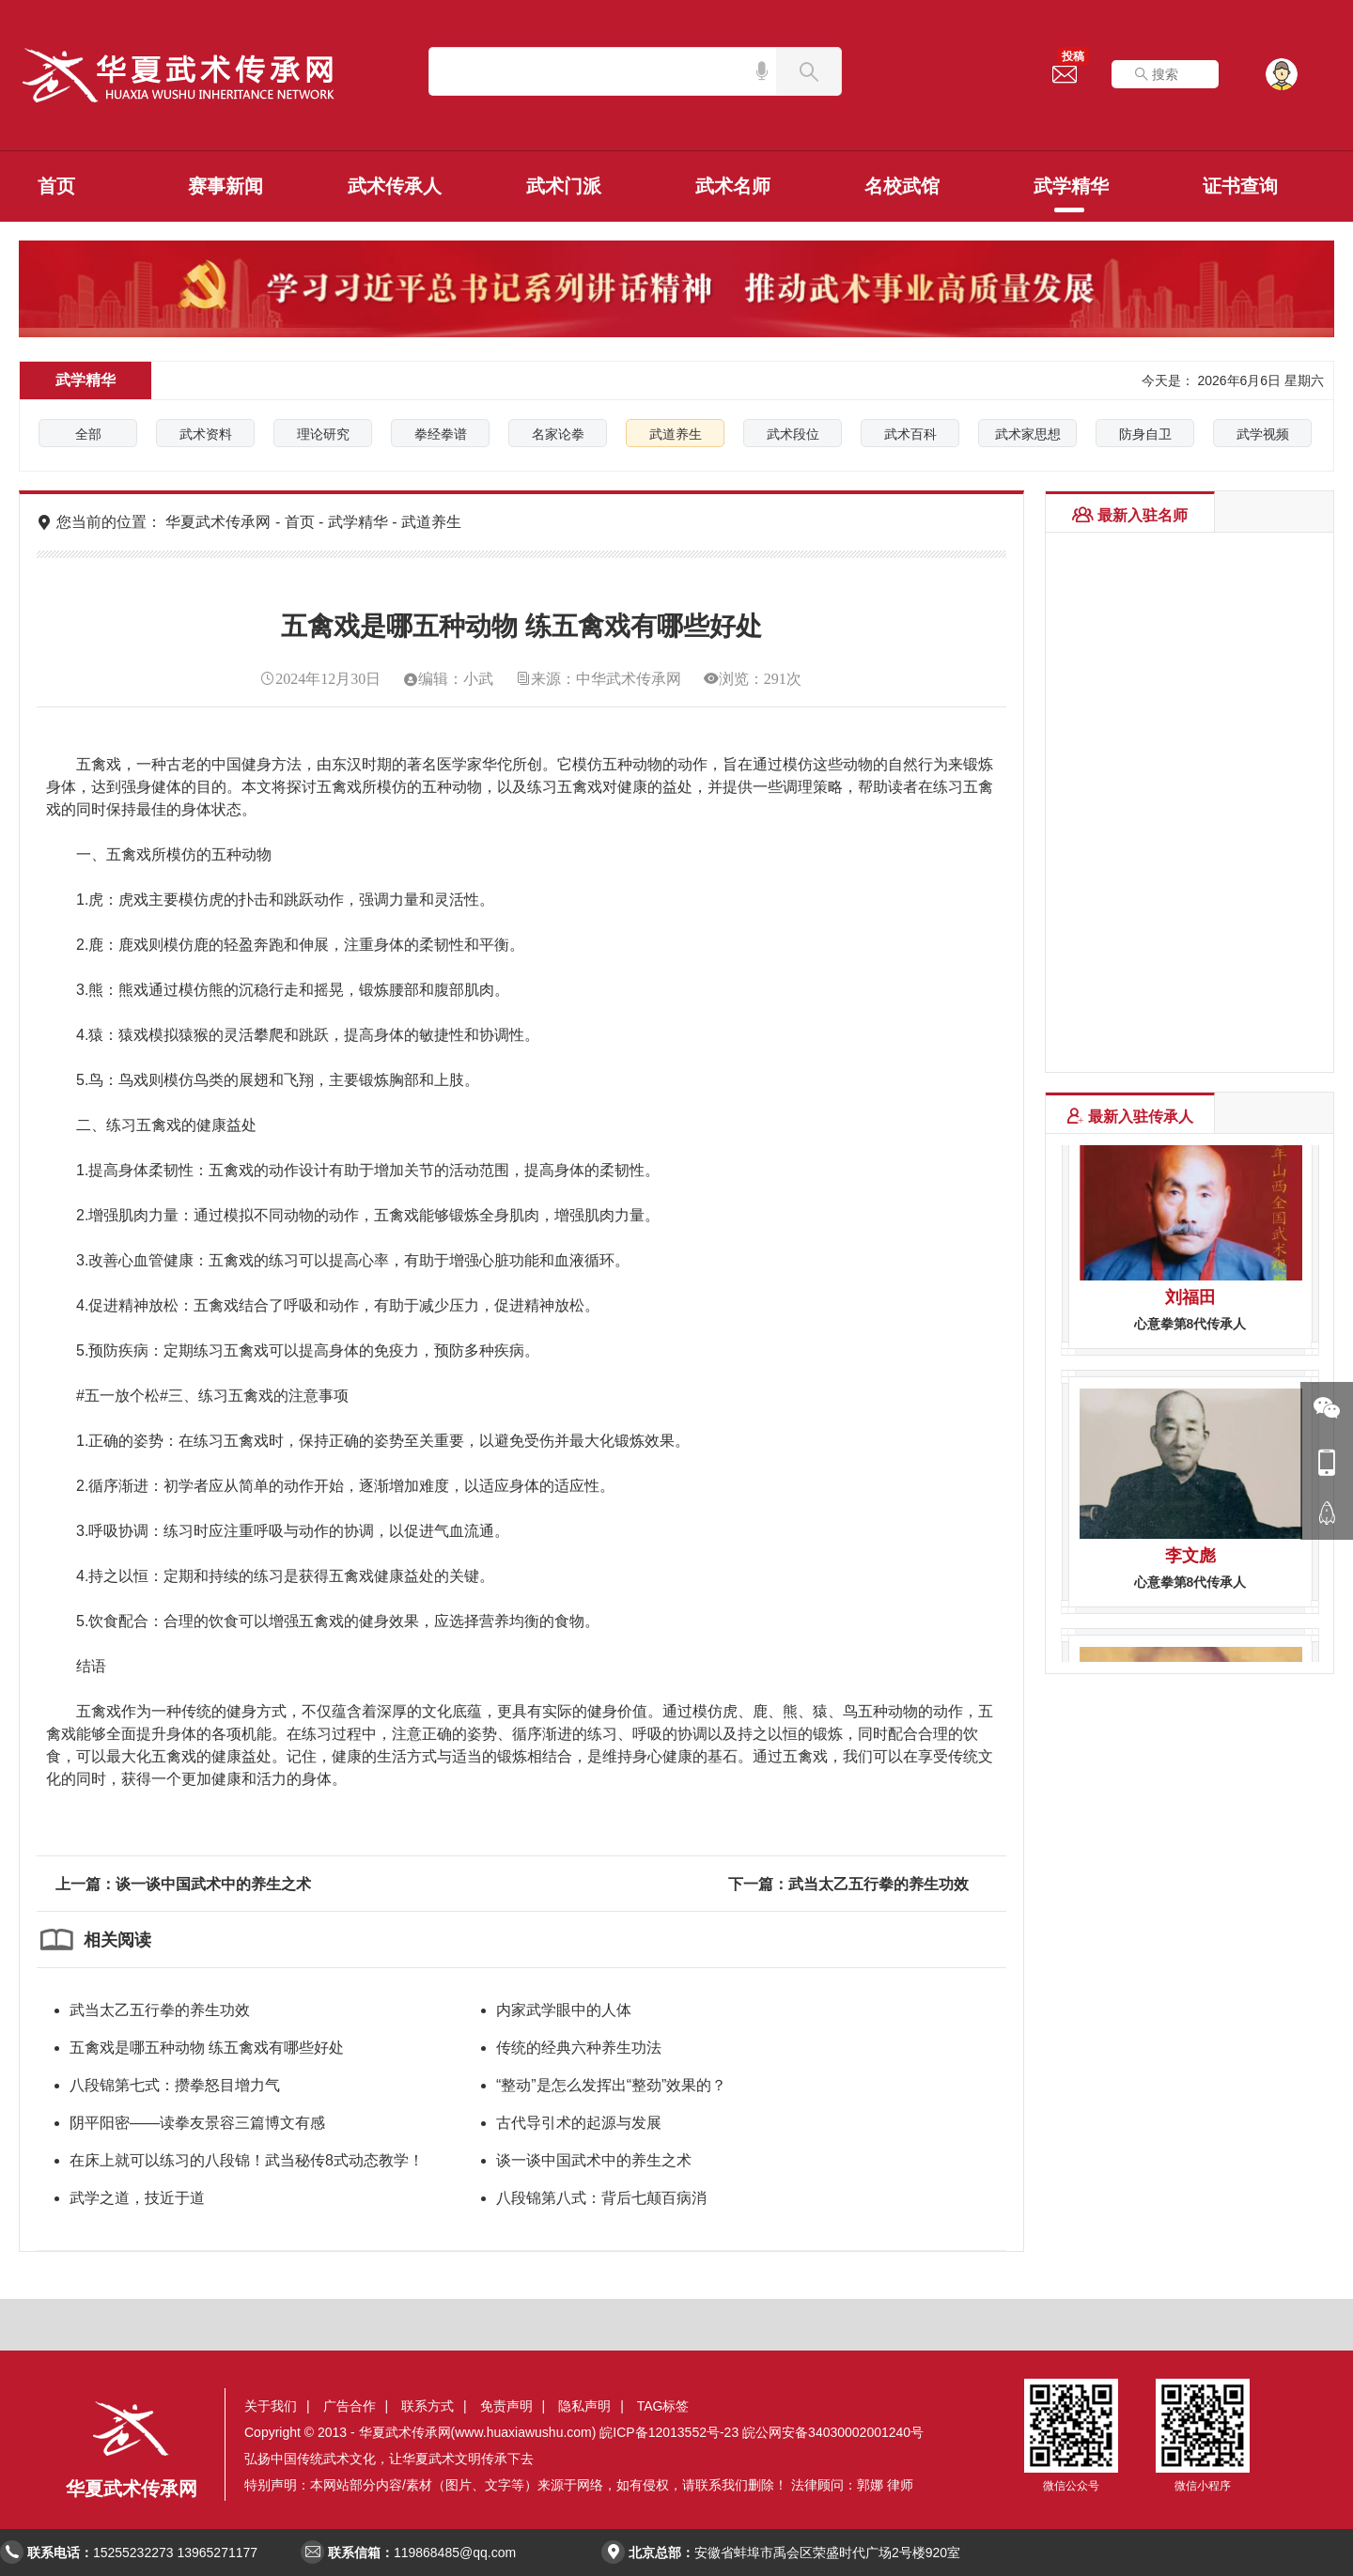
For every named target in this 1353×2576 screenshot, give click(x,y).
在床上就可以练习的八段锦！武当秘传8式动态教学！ (247, 2160)
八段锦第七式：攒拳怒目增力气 (175, 2085)
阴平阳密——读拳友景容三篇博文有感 (197, 2123)
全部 (88, 434)
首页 (56, 186)
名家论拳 (558, 434)
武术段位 (793, 434)
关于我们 (270, 2405)
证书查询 (1240, 186)
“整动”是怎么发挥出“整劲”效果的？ (611, 2085)
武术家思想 (1028, 434)
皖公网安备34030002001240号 (833, 2432)
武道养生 (675, 434)
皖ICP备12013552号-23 (669, 2432)
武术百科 (910, 434)
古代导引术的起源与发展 (578, 2123)
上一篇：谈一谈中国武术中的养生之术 (183, 1884)
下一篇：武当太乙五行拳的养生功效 (848, 1884)
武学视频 (1262, 434)
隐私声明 (584, 2405)
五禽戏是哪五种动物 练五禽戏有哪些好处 (207, 2048)
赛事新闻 (225, 186)
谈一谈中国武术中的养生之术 (594, 2160)
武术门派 (563, 186)
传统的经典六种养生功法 (578, 2048)
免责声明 (506, 2405)
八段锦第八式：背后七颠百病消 (601, 2198)
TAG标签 (663, 2405)
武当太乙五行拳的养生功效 (160, 2010)
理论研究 (323, 434)
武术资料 (205, 434)
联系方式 (427, 2405)
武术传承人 (395, 186)
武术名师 (732, 186)
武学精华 (1071, 186)
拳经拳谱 (440, 434)
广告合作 (349, 2405)
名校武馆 (902, 186)
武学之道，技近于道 (137, 2198)
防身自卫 (1145, 434)
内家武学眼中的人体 (563, 2010)
